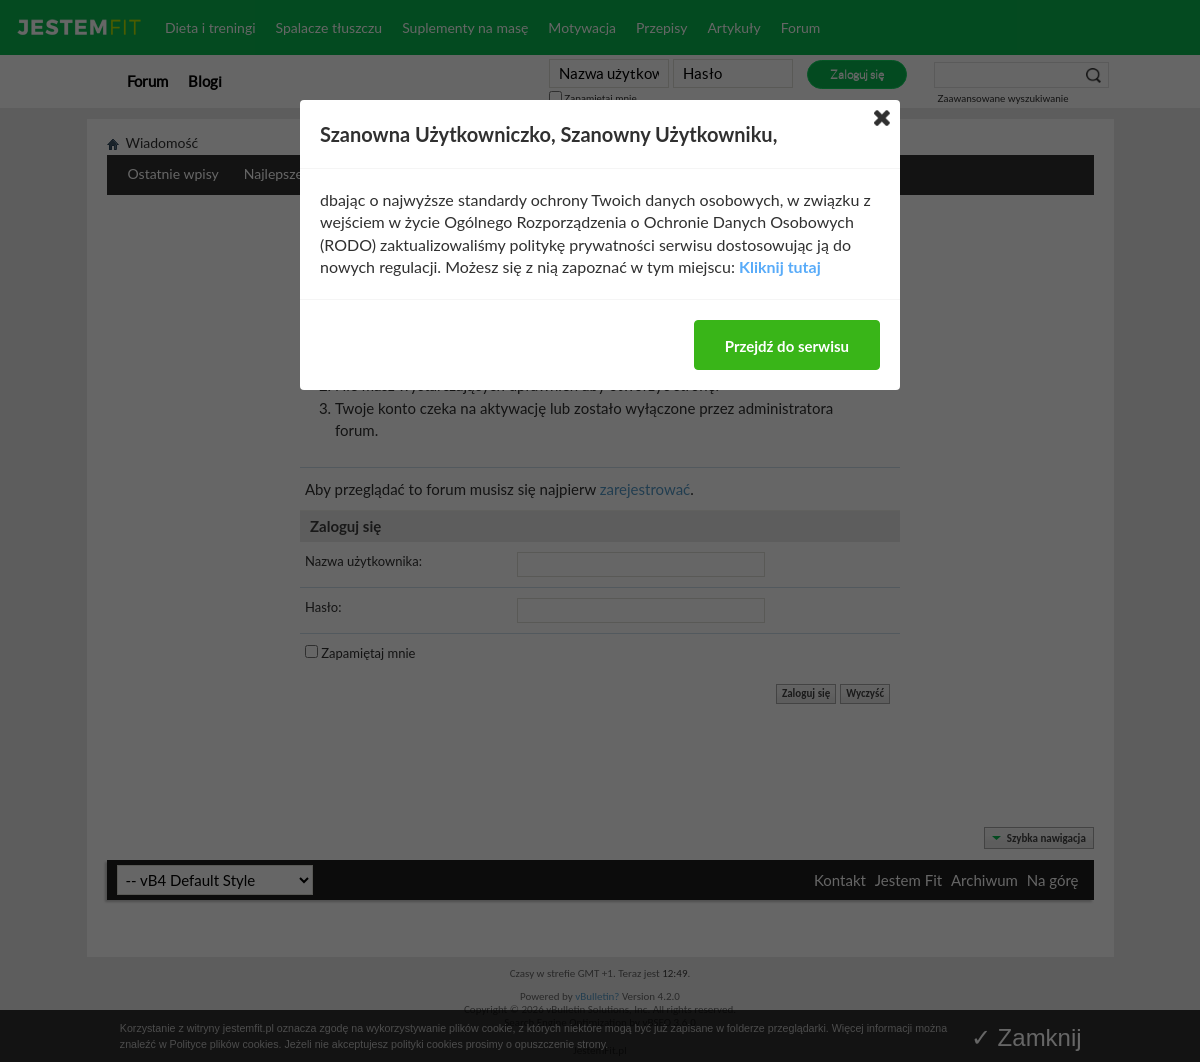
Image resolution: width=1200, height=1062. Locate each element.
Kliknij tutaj (780, 266)
